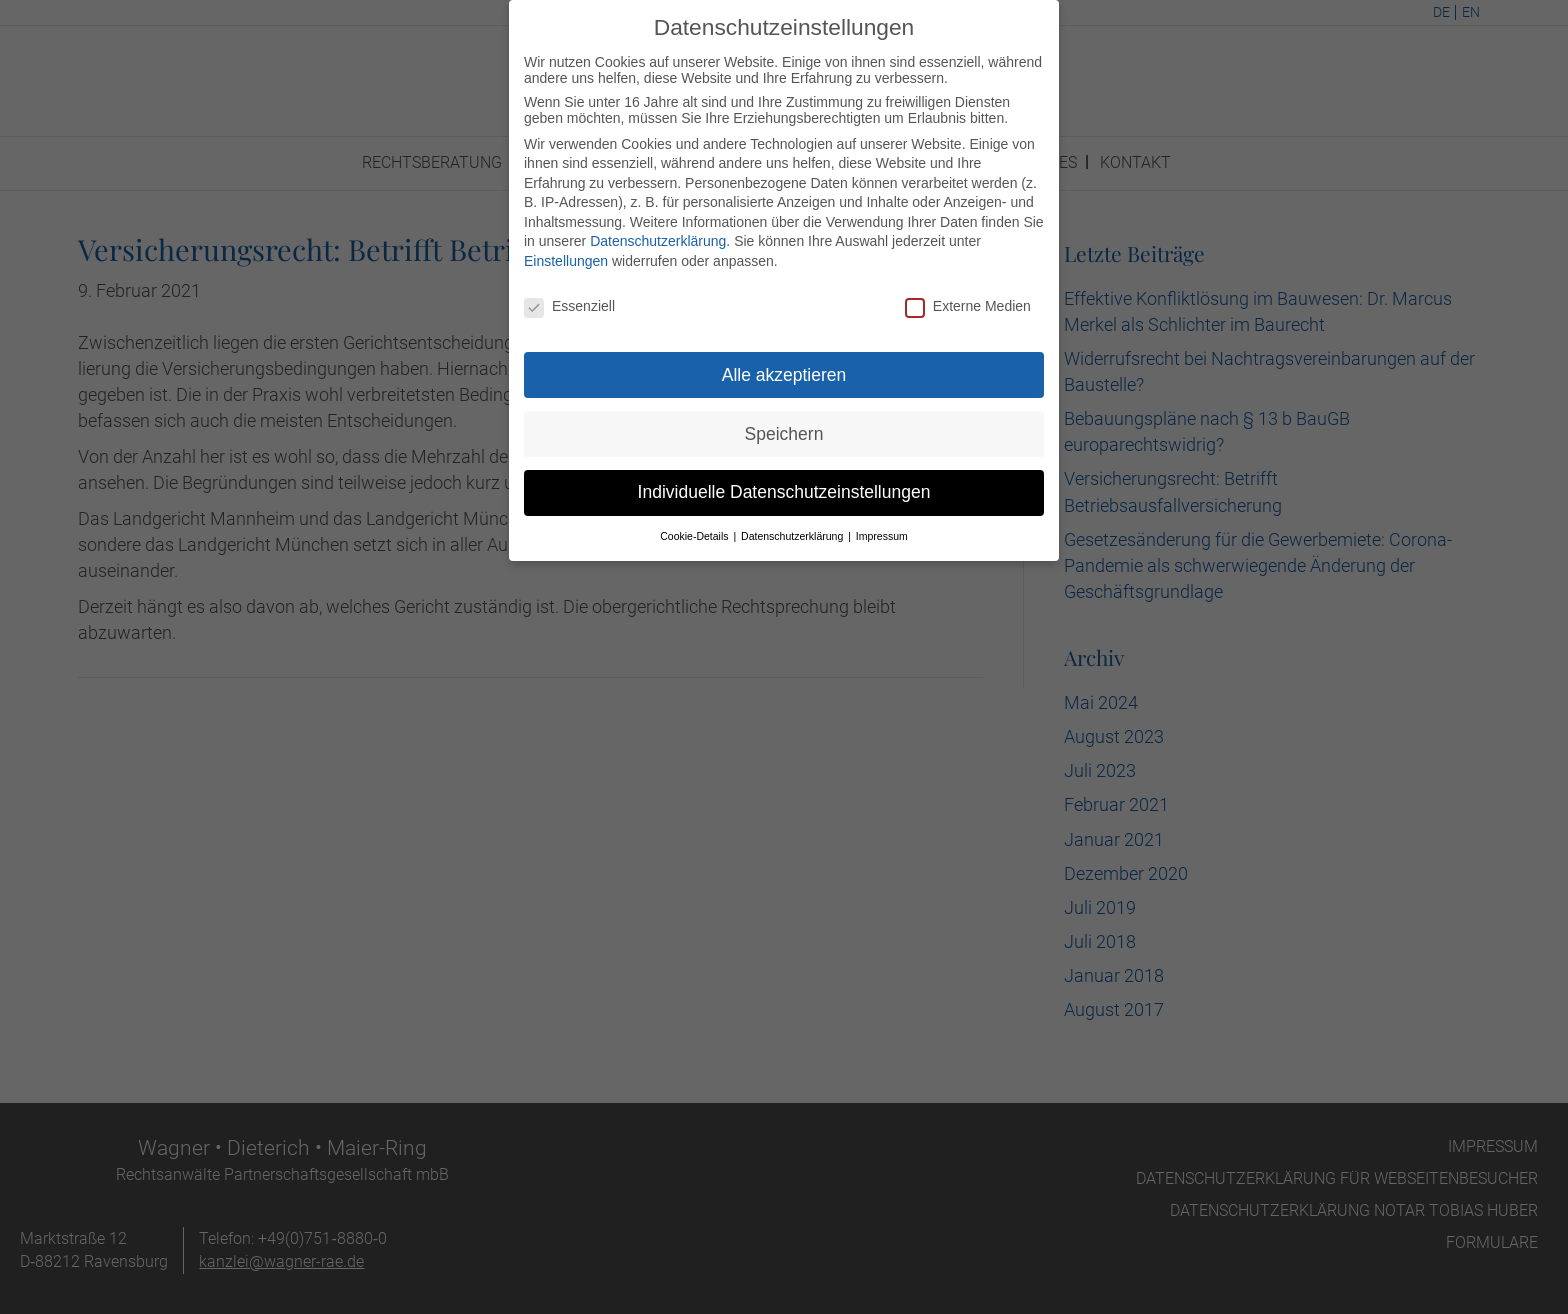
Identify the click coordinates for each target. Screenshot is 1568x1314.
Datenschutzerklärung (658, 230)
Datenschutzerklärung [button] (793, 525)
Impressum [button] (882, 525)
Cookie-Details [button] (695, 525)
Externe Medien (968, 295)
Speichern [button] (784, 422)
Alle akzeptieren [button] (784, 363)
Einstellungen (566, 250)
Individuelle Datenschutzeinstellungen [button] (784, 481)
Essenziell (569, 295)
